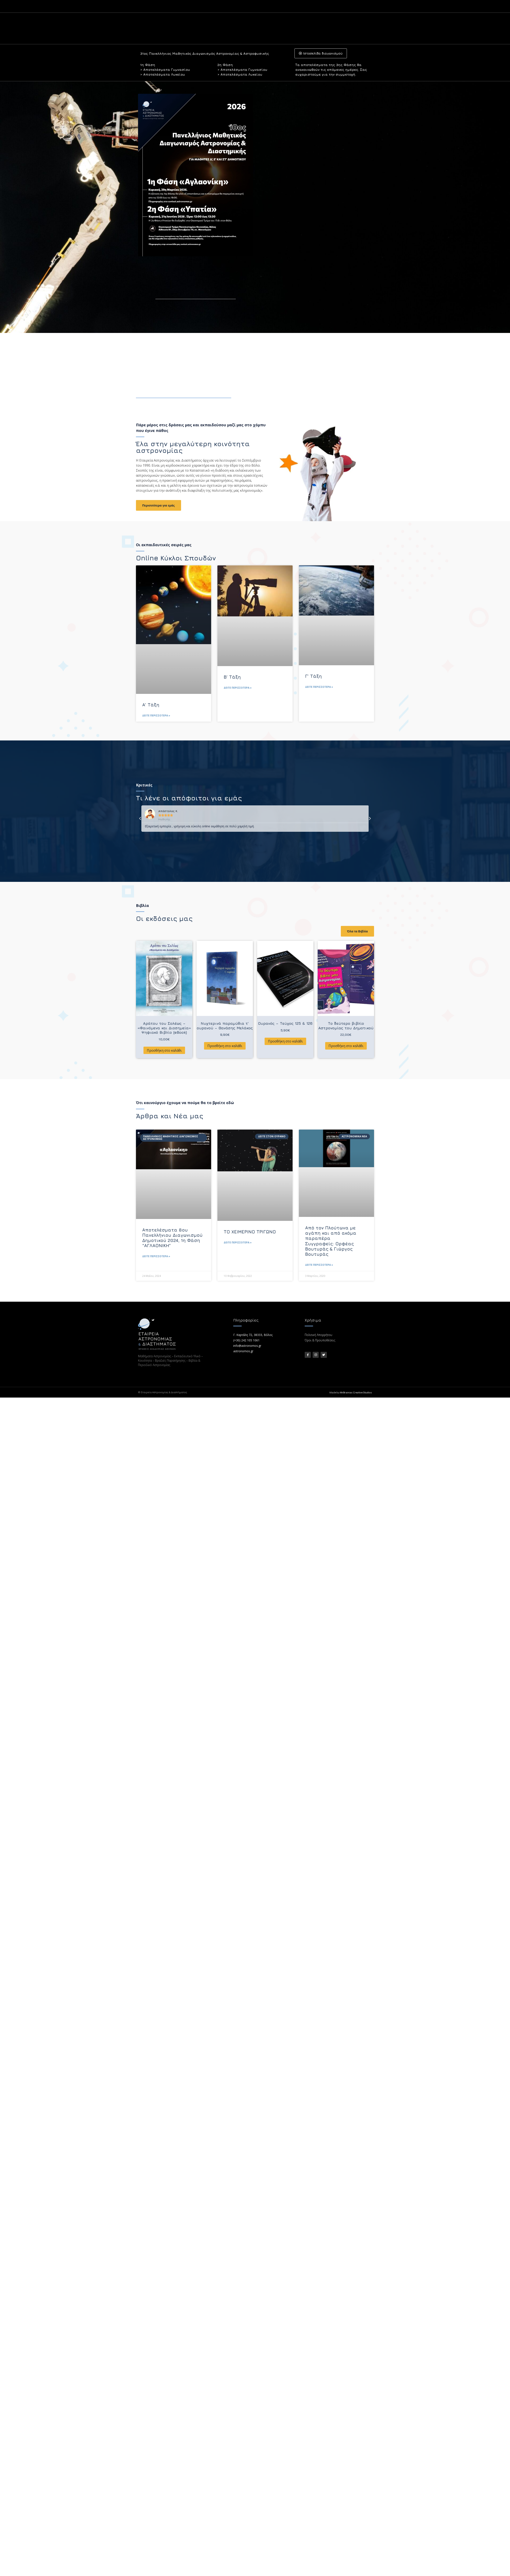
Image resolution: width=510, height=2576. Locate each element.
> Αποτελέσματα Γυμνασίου (165, 69)
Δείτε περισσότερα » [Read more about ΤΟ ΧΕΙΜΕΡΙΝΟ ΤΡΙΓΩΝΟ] (238, 1278)
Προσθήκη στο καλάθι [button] (164, 1085)
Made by (350, 1427)
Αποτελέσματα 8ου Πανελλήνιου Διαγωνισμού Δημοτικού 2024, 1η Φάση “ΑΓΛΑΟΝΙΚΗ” (172, 1273)
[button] (140, 854)
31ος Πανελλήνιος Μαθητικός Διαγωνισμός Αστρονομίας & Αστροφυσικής (204, 53)
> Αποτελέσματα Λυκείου (162, 74)
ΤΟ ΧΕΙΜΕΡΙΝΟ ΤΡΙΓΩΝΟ (250, 1267)
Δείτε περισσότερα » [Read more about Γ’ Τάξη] (319, 722)
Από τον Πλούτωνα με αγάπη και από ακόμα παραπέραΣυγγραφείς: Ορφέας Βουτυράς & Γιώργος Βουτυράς (330, 1276)
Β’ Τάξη (232, 712)
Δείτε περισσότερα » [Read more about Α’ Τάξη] (156, 751)
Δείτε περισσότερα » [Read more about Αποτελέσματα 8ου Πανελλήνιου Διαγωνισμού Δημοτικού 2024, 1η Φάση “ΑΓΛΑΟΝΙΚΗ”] (156, 1292)
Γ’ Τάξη (313, 711)
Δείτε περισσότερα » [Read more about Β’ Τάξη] (238, 723)
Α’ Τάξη (150, 740)
